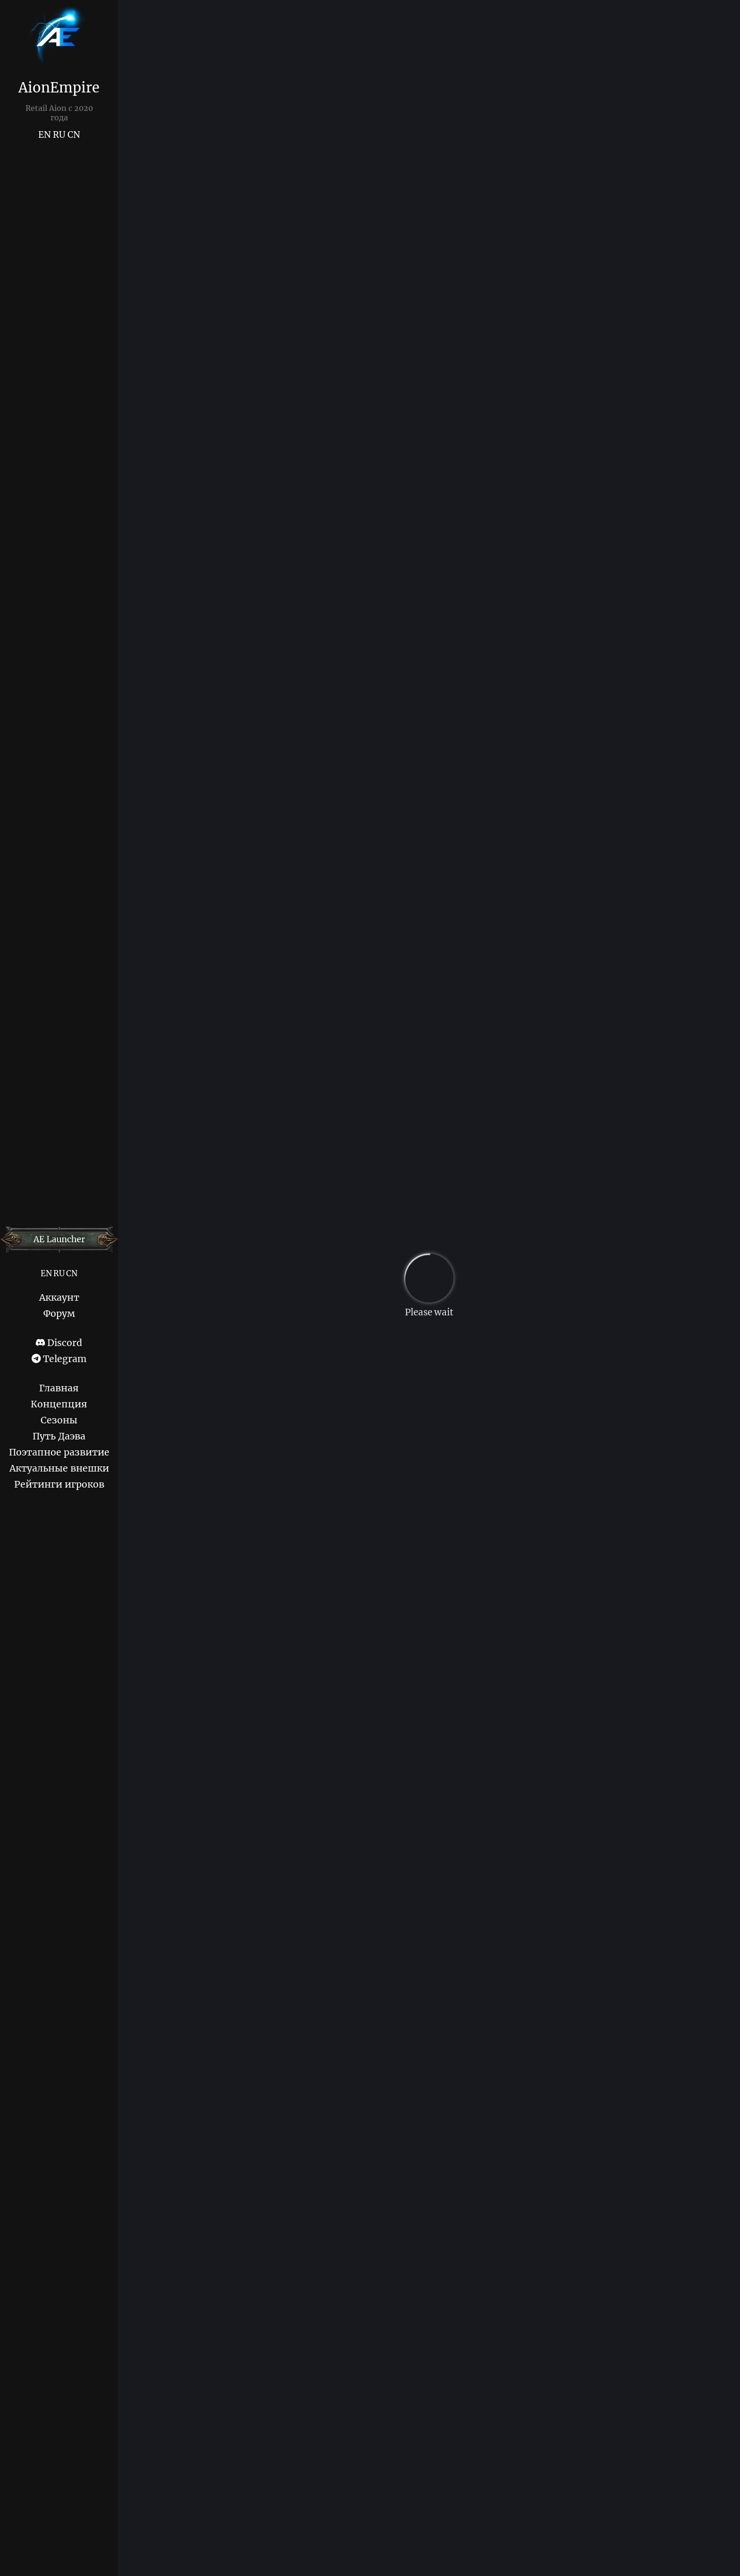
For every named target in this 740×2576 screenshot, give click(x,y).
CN (73, 134)
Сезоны (59, 1420)
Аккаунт (59, 1297)
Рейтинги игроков (59, 1484)
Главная (59, 1388)
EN (44, 134)
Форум (59, 1313)
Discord (59, 1342)
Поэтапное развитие (59, 1452)
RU (59, 134)
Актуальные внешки (59, 1468)
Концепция (59, 1404)
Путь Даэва (59, 1436)
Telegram (59, 1358)
